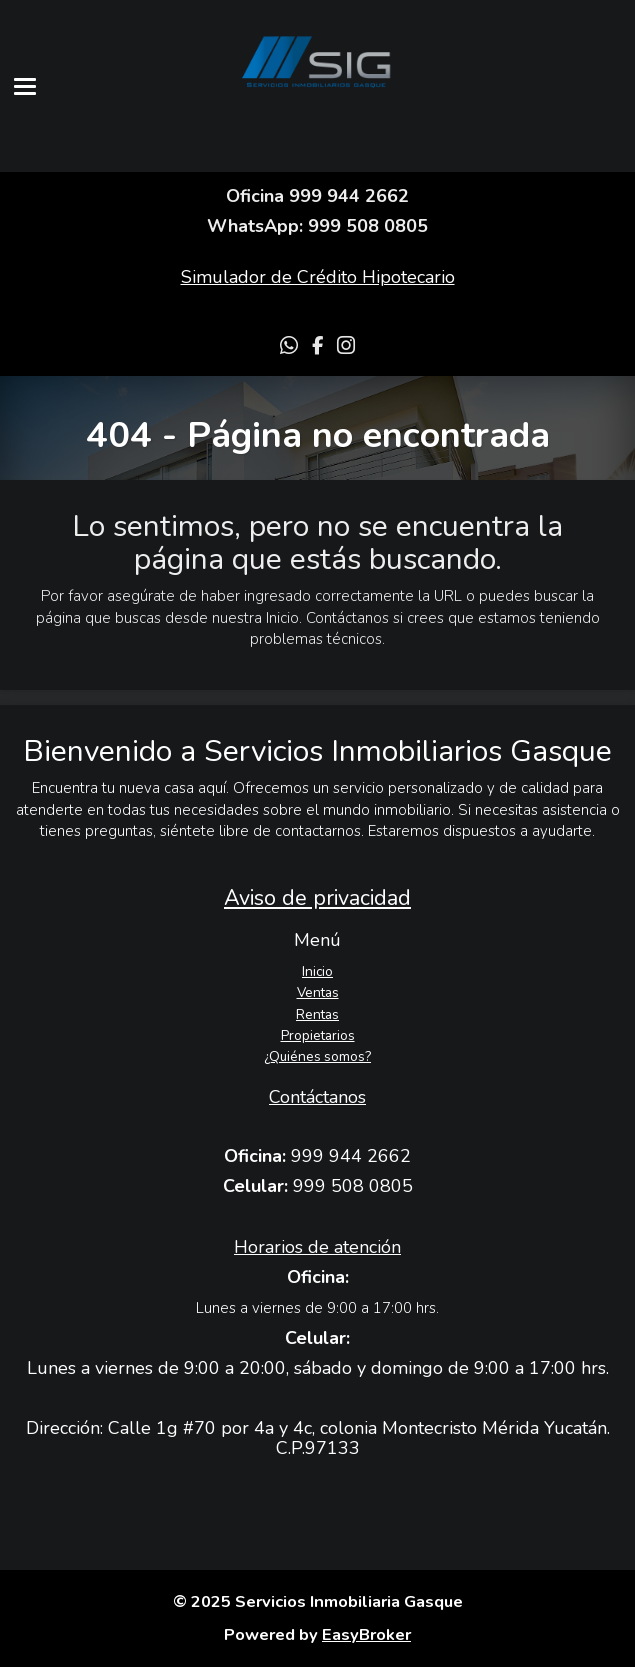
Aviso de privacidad (317, 898)
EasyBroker (366, 1634)
